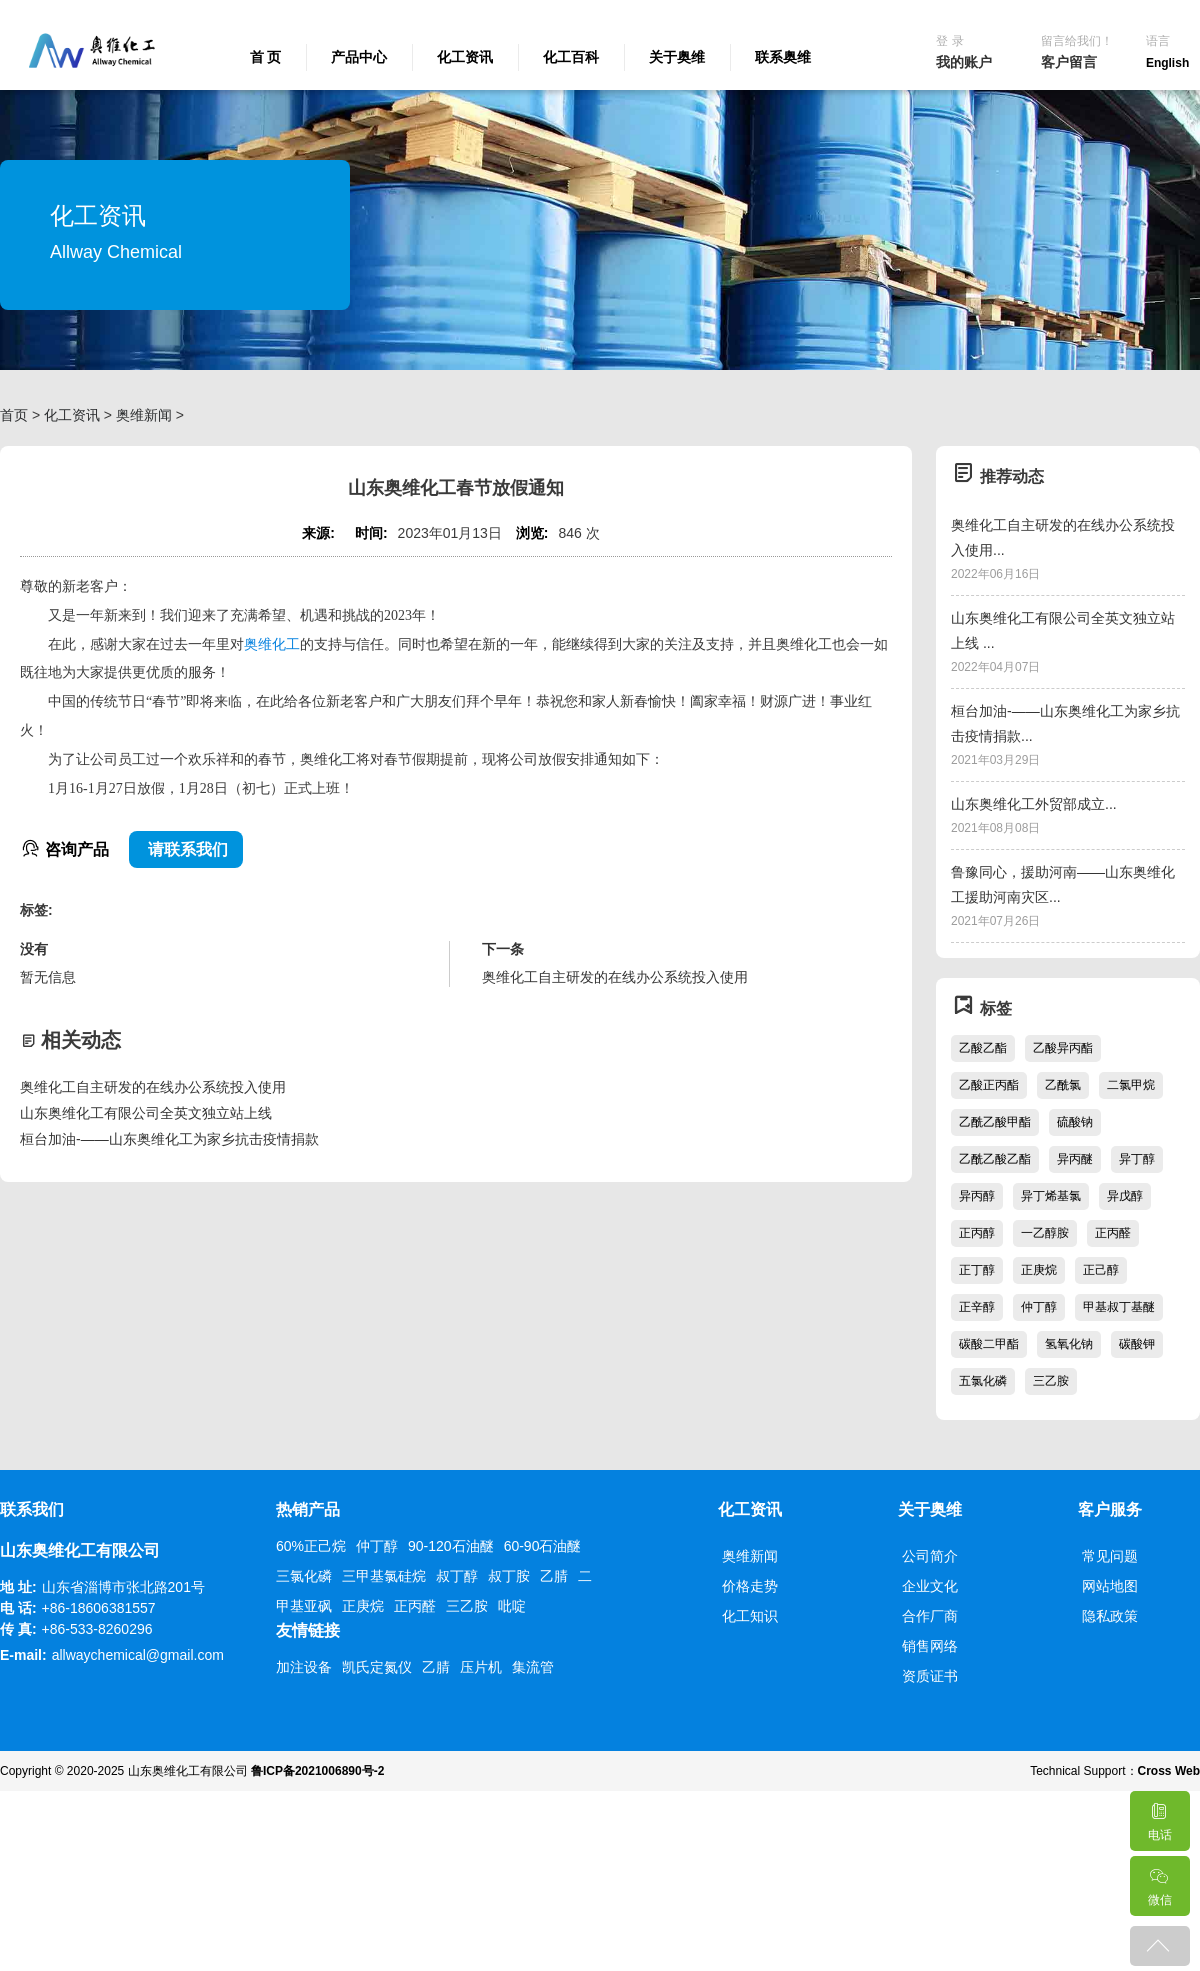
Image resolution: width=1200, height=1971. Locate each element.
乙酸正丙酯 (989, 1085)
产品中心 (359, 57)
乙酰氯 (1063, 1085)
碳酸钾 (1137, 1344)
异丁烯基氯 (1051, 1196)
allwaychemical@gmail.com (138, 1655)
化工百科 (571, 57)
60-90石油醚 (543, 1546)
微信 (1159, 1881)
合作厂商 (930, 1616)
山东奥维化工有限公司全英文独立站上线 (146, 1113)
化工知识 (750, 1616)
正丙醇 (977, 1233)
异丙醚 (1075, 1159)
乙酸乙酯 (983, 1048)
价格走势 (750, 1586)
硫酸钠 (1075, 1122)
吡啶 (512, 1606)
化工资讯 (465, 57)
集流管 (533, 1667)
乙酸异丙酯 (1063, 1048)
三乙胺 (1051, 1381)
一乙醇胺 (1045, 1233)
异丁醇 (1137, 1159)
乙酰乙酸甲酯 (995, 1122)
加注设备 (304, 1667)
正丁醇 (977, 1270)
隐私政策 (1110, 1616)
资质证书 (930, 1676)
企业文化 (930, 1586)
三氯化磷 (304, 1576)
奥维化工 (272, 644)
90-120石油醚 (451, 1546)
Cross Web (1169, 1771)
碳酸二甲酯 (989, 1344)
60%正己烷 (311, 1546)
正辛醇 (977, 1307)
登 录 (949, 41)
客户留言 (1069, 62)
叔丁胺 (509, 1576)
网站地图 (1110, 1586)
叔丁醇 (457, 1576)
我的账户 (964, 62)
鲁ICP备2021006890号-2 (317, 1771)
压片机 (481, 1667)
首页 (14, 415)
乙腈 (554, 1576)
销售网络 (930, 1646)
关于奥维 (677, 57)
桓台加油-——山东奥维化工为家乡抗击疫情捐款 (169, 1139)
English (1167, 63)
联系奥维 (783, 57)
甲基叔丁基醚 (1119, 1307)
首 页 (266, 57)
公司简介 (930, 1556)
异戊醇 (1125, 1196)
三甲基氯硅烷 (384, 1576)
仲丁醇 (1039, 1307)
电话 (1159, 1816)
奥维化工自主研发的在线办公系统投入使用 (153, 1087)
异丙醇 (977, 1196)
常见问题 (1110, 1556)
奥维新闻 (144, 415)
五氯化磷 (983, 1381)
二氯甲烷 (1131, 1085)
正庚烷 (1039, 1270)
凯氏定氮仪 (377, 1667)
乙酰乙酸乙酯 (995, 1159)
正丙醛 (1113, 1233)
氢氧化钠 (1069, 1344)
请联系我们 (186, 849)
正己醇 (1101, 1270)
